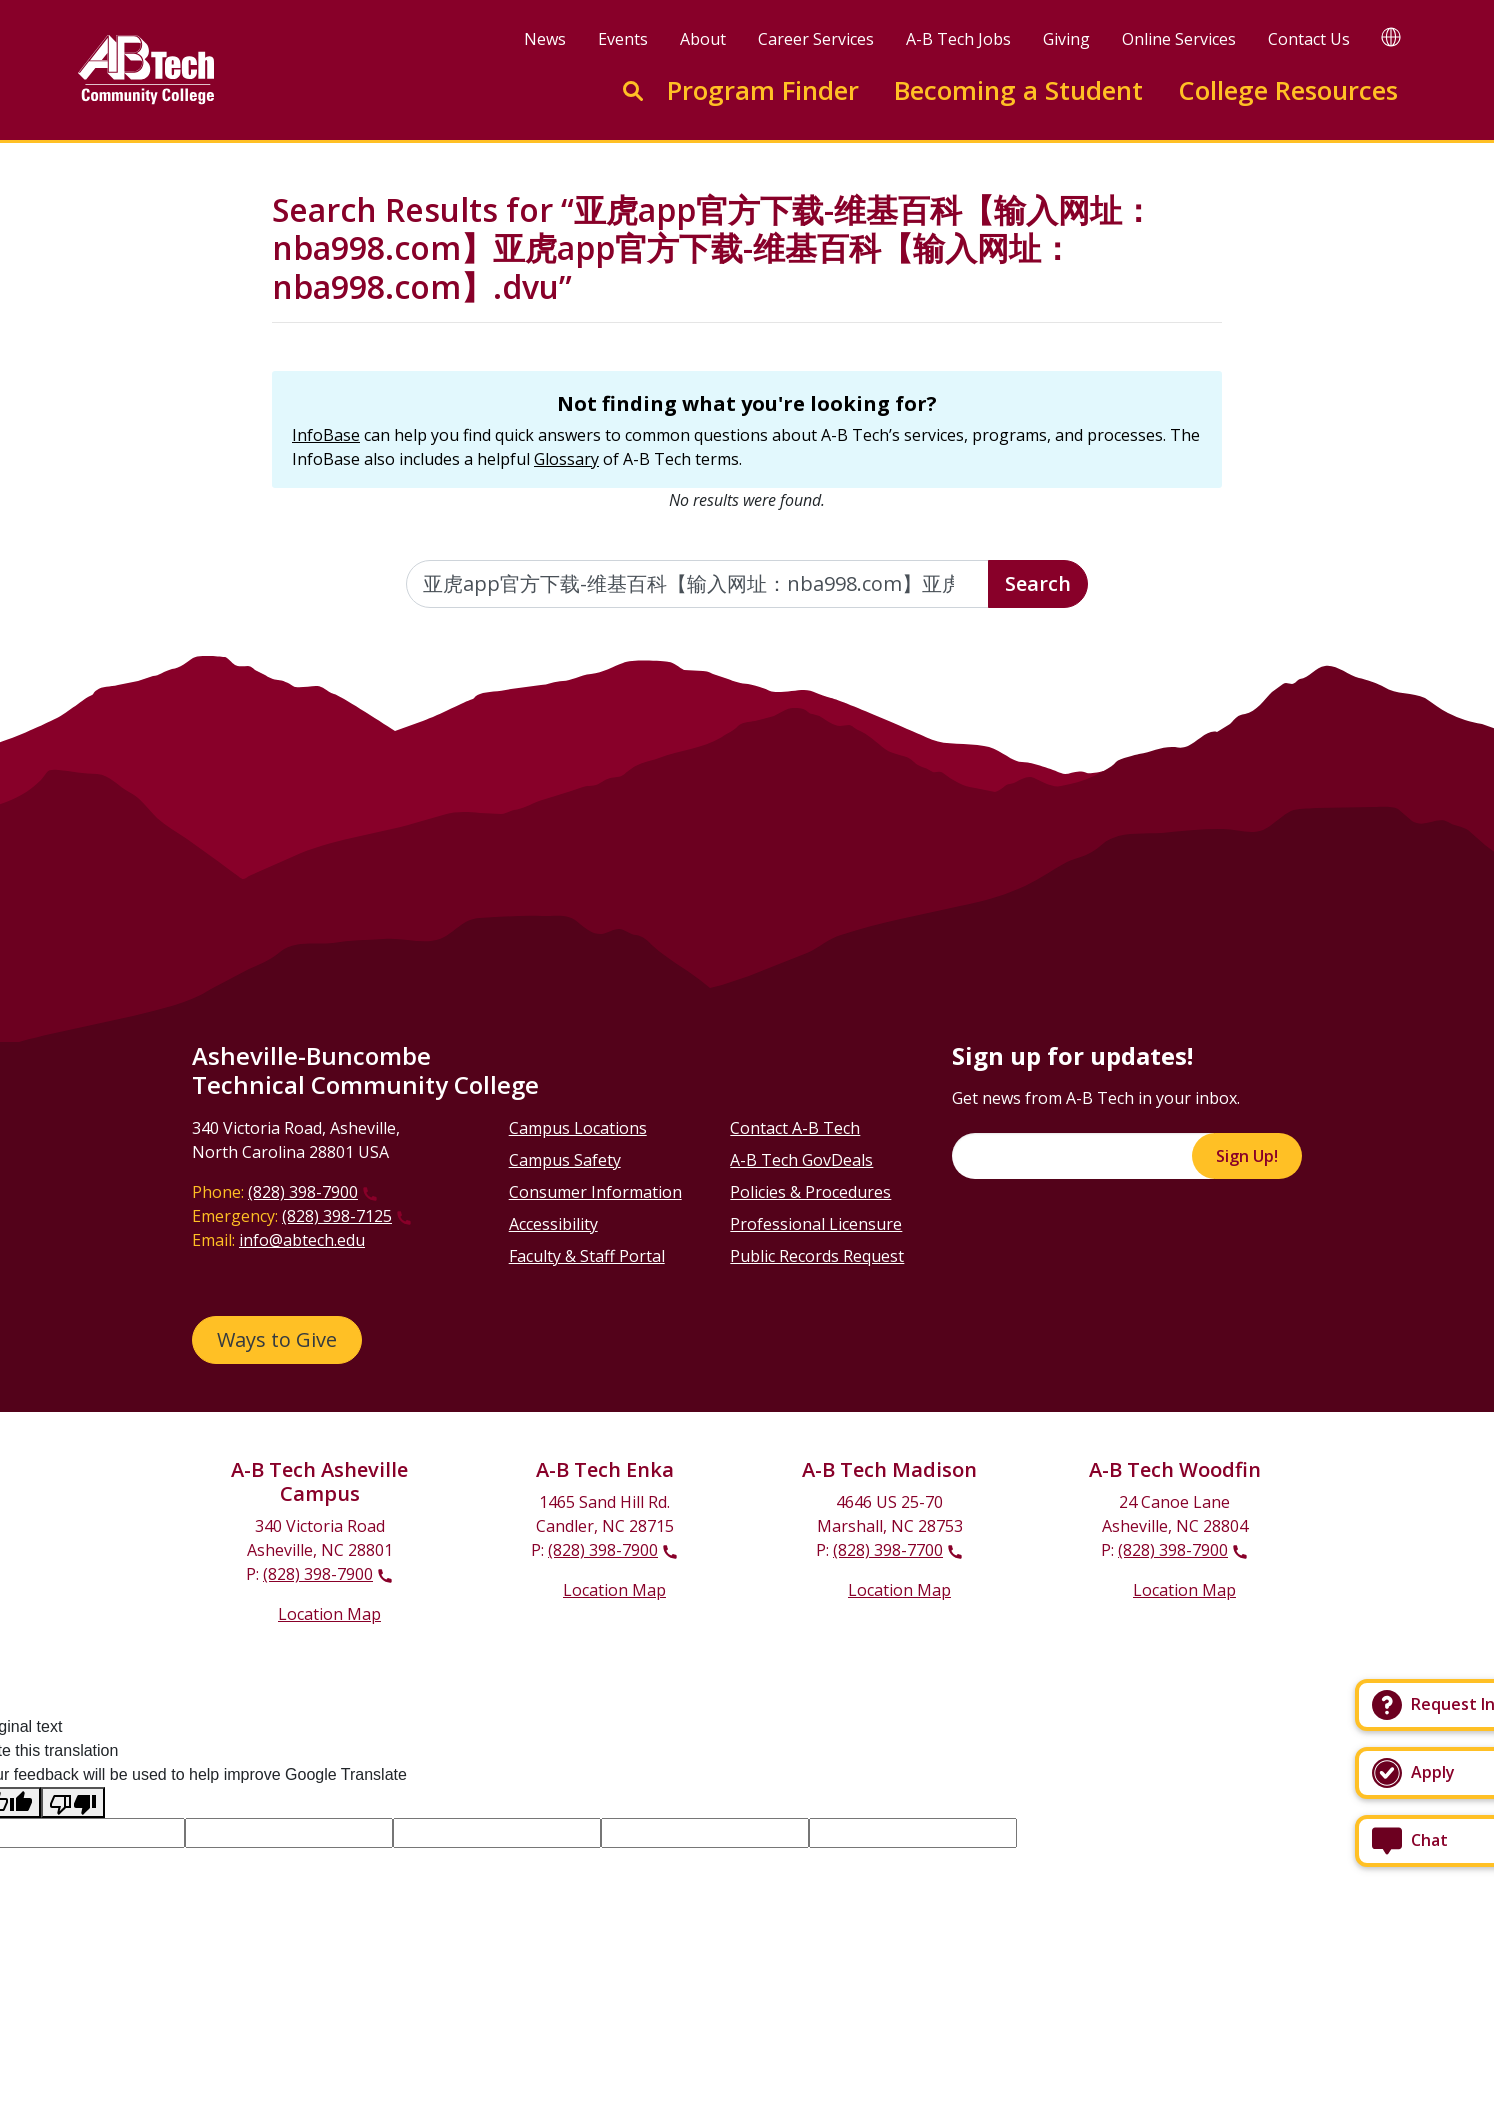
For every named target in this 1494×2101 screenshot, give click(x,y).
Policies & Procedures (810, 1192)
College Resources (1288, 90)
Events (623, 39)
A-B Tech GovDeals (801, 1160)
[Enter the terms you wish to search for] (698, 584)
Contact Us (1309, 39)
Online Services (1179, 39)
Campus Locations (578, 1128)
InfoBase (326, 435)
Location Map (329, 1614)
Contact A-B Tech (795, 1128)
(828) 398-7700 (888, 1550)
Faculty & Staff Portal (587, 1256)
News (545, 39)
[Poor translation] (73, 1802)
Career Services (816, 39)
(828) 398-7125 (337, 1216)
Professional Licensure (816, 1224)
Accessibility (553, 1224)
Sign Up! (1247, 1156)
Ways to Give (277, 1339)
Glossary (566, 459)
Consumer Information (595, 1192)
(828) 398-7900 (303, 1192)
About (703, 39)
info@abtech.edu (302, 1240)
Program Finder (763, 90)
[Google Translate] (1391, 36)
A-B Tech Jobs (958, 39)
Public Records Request (817, 1256)
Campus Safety (565, 1160)
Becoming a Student (1018, 90)
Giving (1066, 39)
